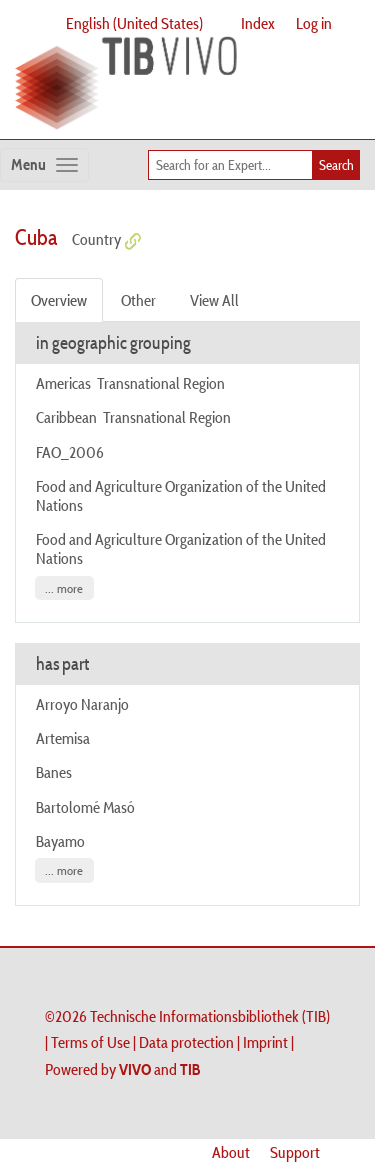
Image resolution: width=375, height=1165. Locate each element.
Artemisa (63, 738)
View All (214, 300)
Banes (54, 772)
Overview (59, 300)
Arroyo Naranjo (82, 704)
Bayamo (60, 841)
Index (258, 23)
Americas (63, 383)
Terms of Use (90, 1042)
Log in (314, 23)
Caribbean (66, 417)
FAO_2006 (70, 452)
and (160, 1069)
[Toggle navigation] (44, 165)
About (231, 1152)
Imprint (265, 1042)
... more (64, 588)
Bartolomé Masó (85, 807)
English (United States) (134, 23)
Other (138, 300)
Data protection (186, 1042)
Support (295, 1152)
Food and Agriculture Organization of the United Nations (181, 495)
